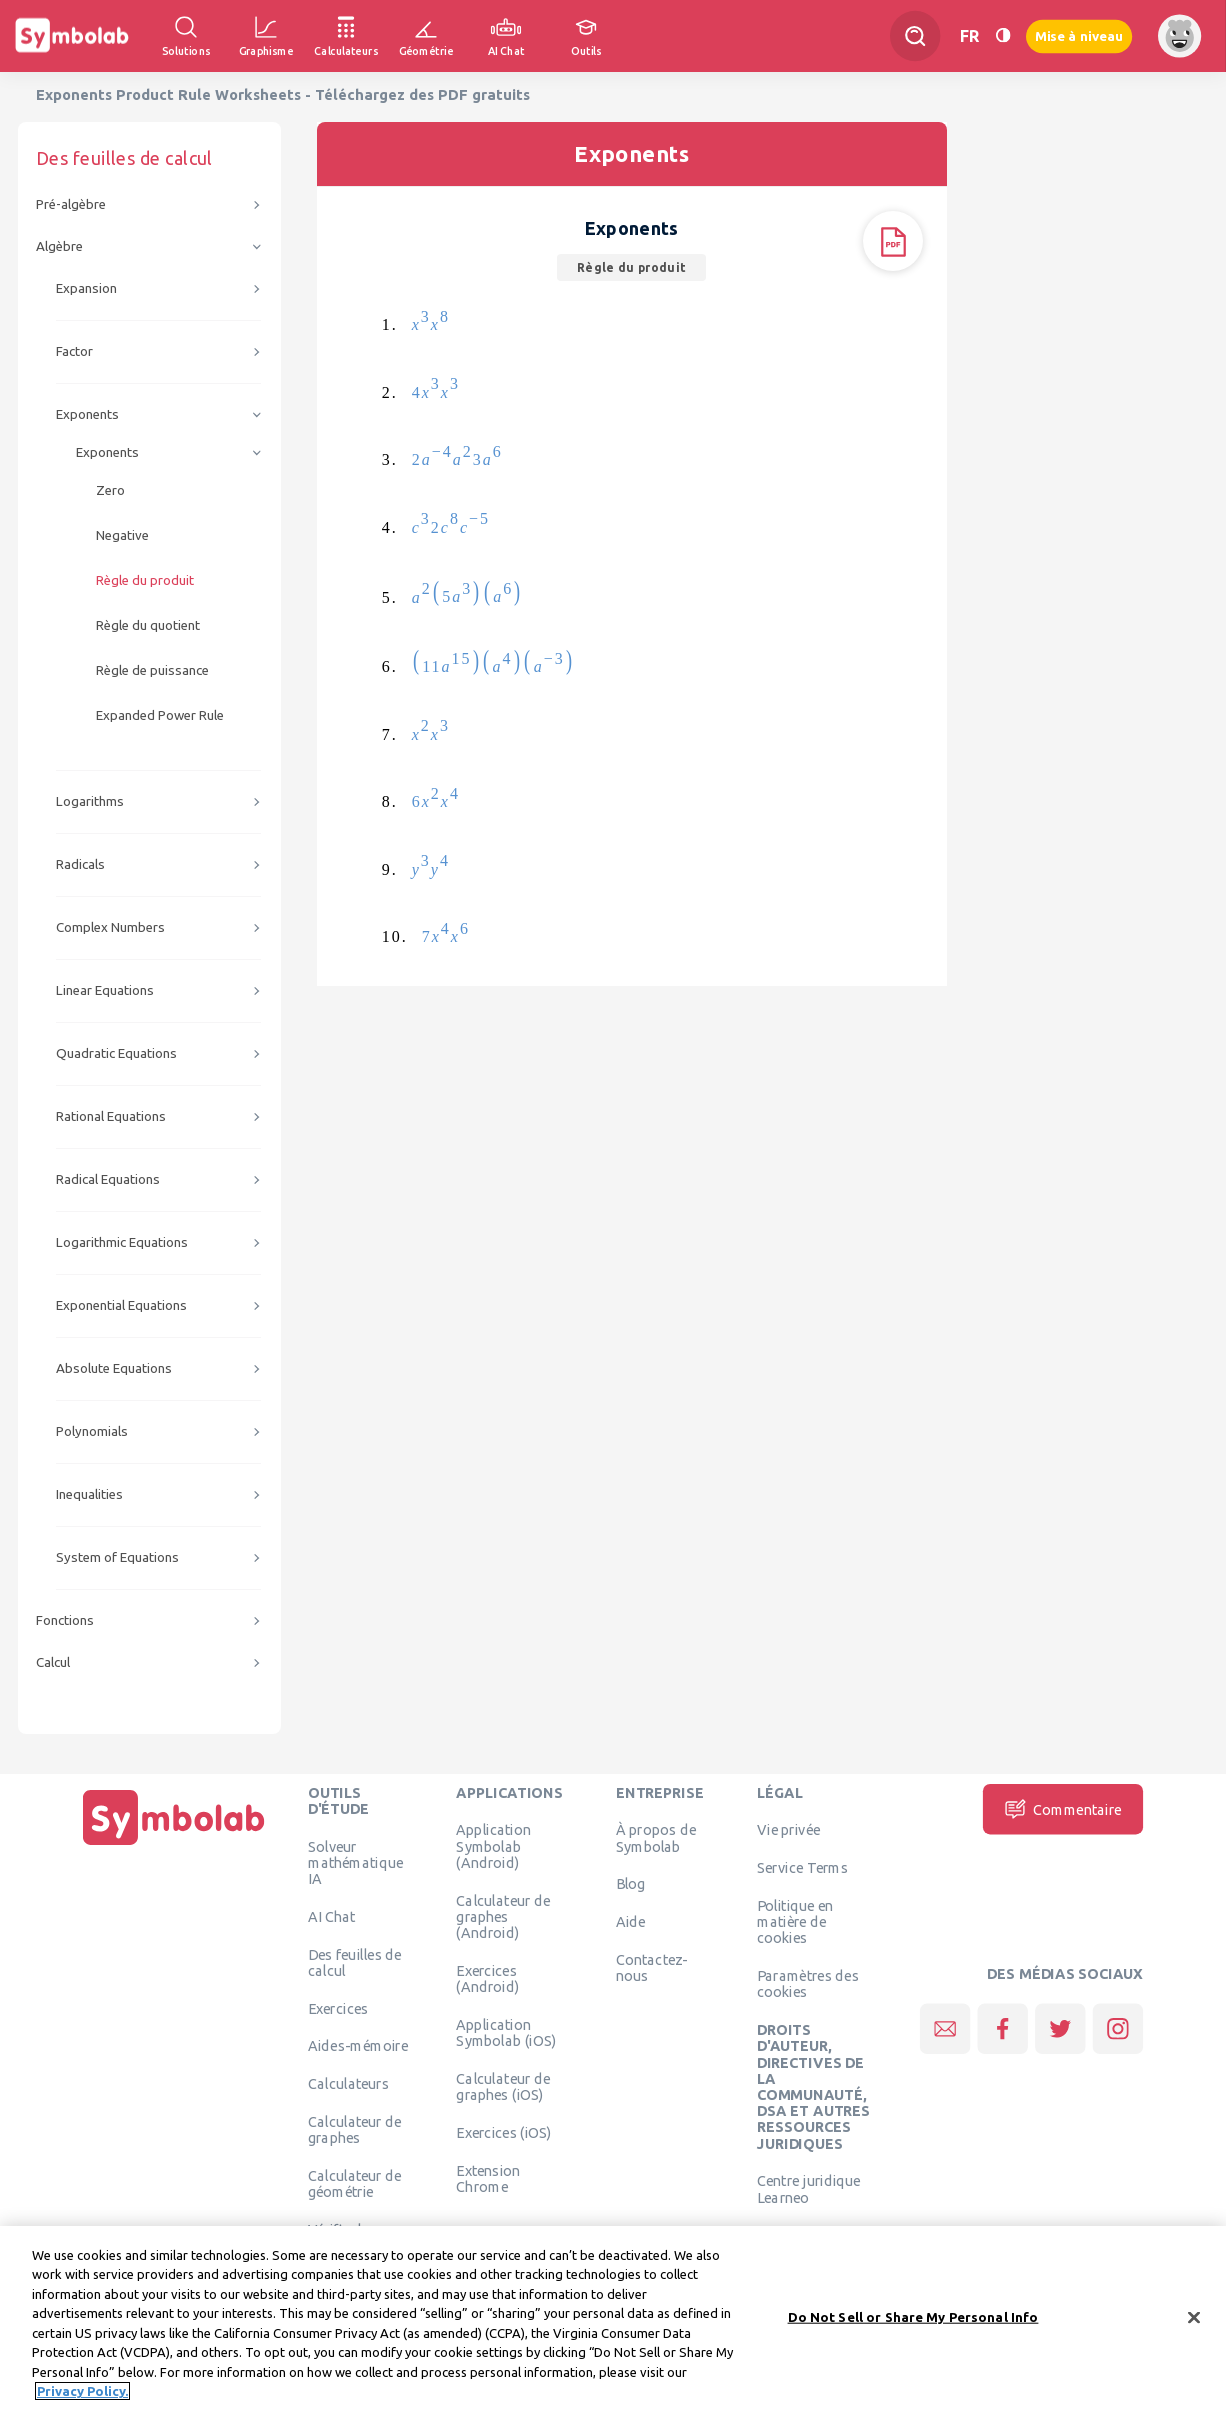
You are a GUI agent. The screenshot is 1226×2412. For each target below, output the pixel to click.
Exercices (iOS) (503, 2132)
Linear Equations (105, 990)
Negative (122, 535)
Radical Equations (108, 1179)
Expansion (86, 288)
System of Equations (117, 1557)
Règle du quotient (148, 625)
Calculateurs (348, 2084)
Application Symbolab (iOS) (506, 2032)
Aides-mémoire (358, 2046)
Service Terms (802, 1868)
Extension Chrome (488, 2178)
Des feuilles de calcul (355, 1962)
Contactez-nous (652, 1967)
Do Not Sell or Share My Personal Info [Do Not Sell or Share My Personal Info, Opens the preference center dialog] (913, 2317)
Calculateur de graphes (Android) (503, 1916)
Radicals (80, 864)
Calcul (53, 1662)
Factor (74, 351)
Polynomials (92, 1431)
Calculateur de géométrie (355, 2183)
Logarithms (90, 801)
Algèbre (59, 246)
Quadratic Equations (116, 1053)
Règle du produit (145, 580)
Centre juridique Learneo (809, 2189)
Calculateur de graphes (355, 2129)
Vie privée (788, 1830)
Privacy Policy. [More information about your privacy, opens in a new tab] (82, 2391)
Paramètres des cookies (808, 1984)
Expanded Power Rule (160, 715)
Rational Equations (111, 1116)
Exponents (87, 414)
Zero (110, 490)
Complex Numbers (110, 927)
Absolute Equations (114, 1368)
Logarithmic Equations (122, 1242)
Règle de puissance (152, 670)
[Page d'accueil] (174, 1845)
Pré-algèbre (71, 204)
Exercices (338, 2008)
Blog (631, 1884)
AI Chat (332, 1916)
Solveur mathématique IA (355, 1862)
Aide (631, 1922)
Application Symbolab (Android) (493, 1846)
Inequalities (89, 1494)
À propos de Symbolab (656, 1838)
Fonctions (65, 1620)
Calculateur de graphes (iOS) (503, 2086)
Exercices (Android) (487, 1978)
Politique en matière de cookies (795, 1921)
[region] (613, 2319)
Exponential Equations (121, 1305)
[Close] (1194, 2317)
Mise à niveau (1079, 35)
